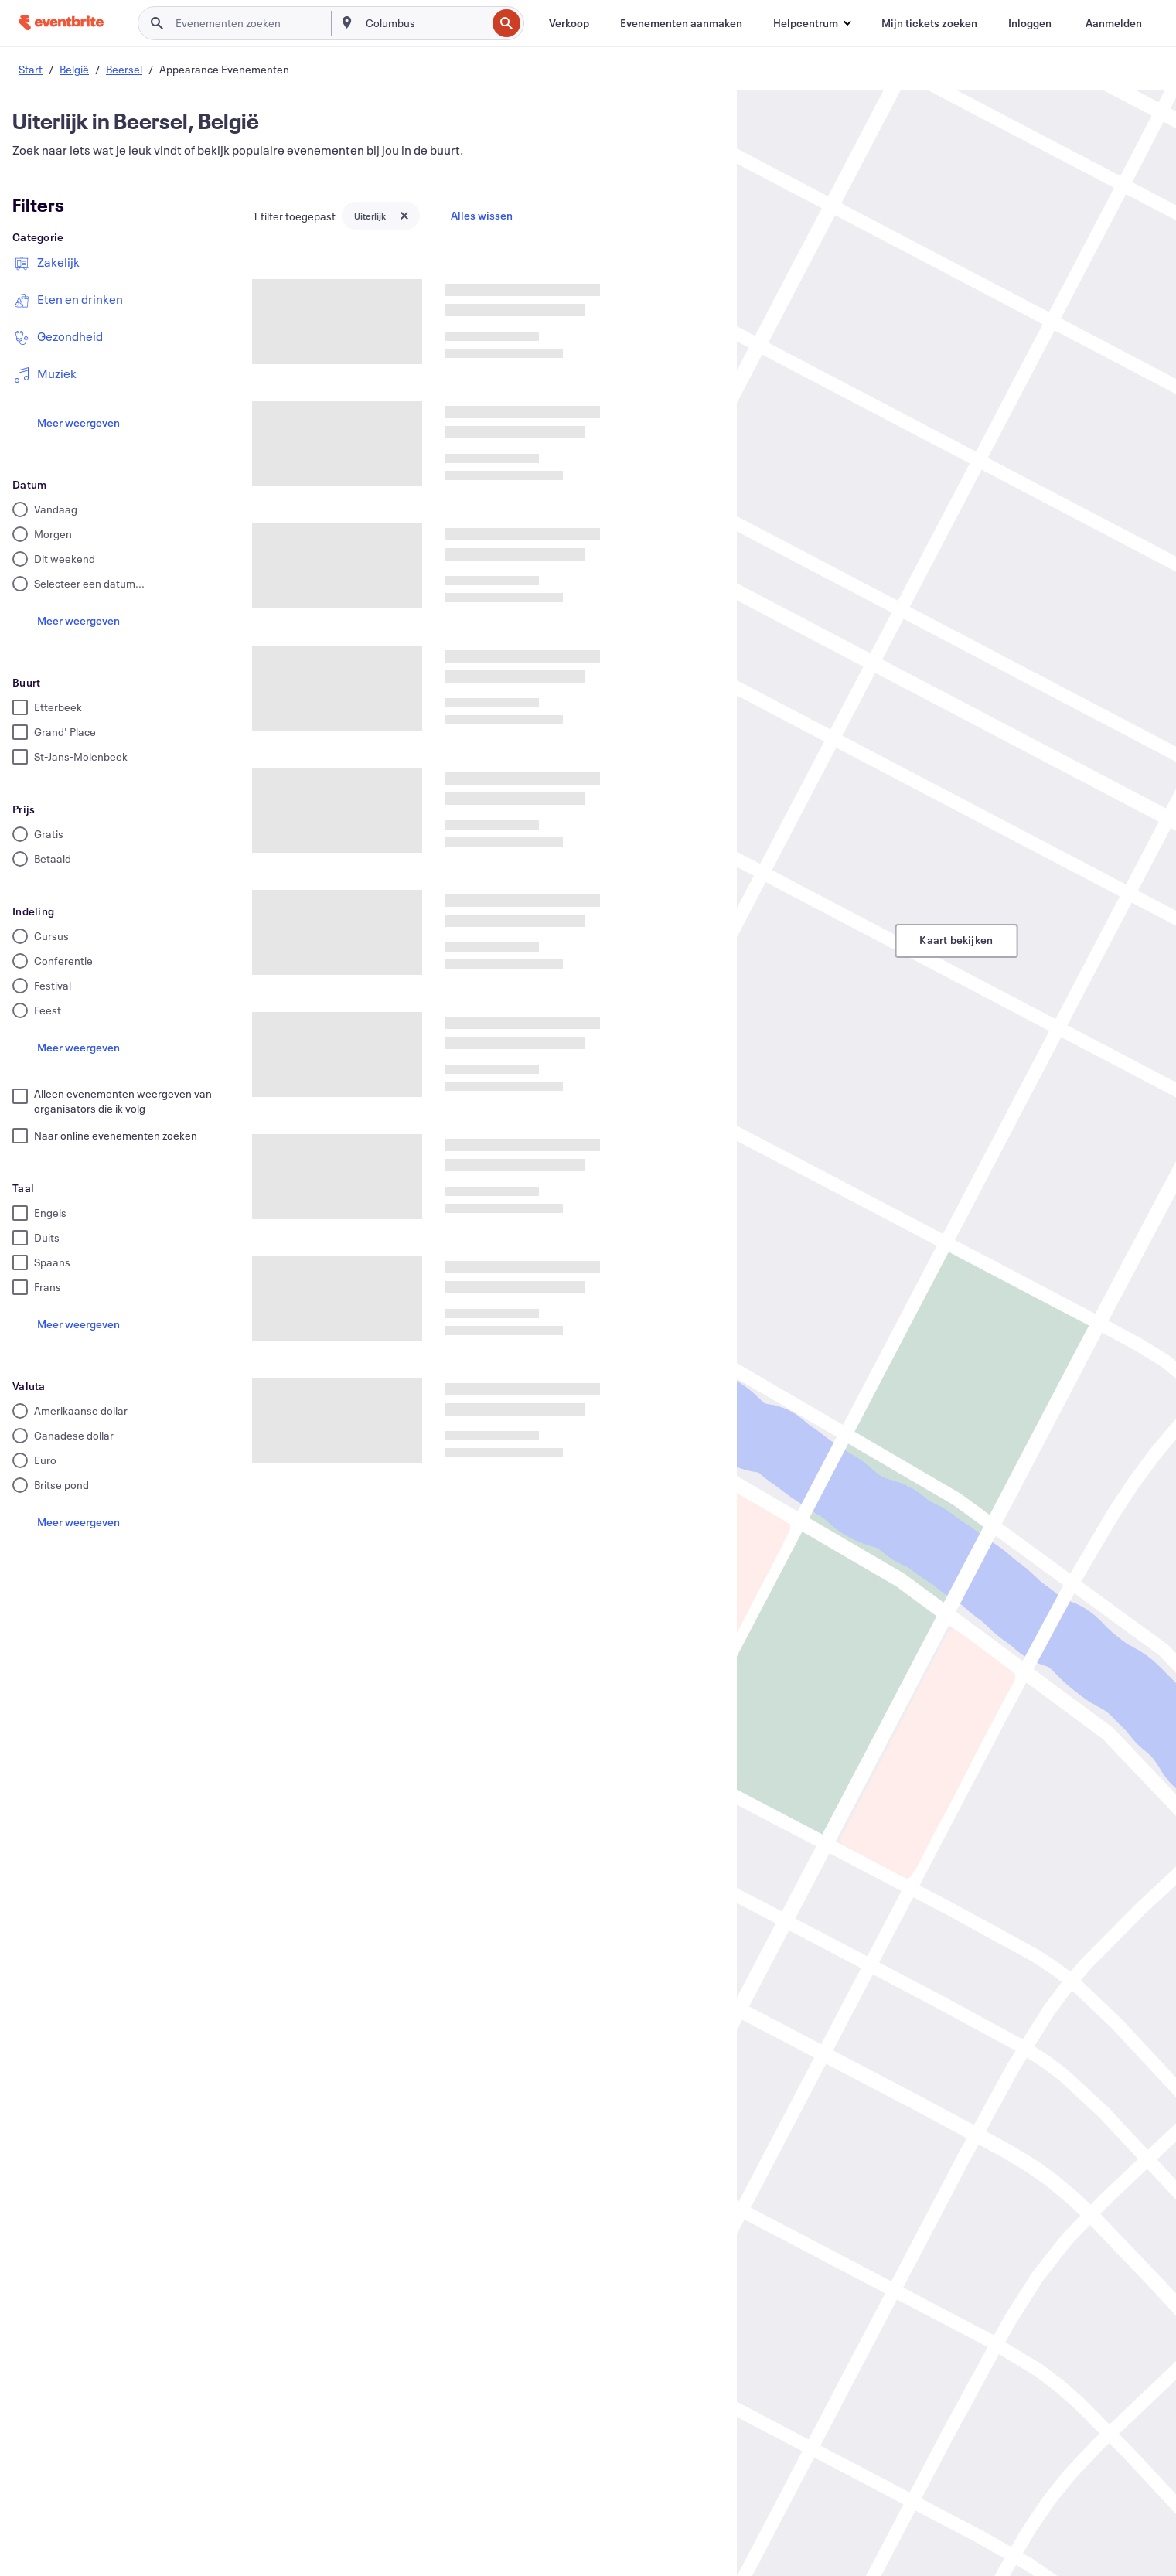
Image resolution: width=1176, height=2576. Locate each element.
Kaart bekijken (956, 939)
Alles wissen (482, 215)
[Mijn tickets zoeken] (929, 23)
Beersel (124, 69)
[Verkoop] (569, 23)
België (74, 69)
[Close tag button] (404, 215)
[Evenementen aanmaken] (681, 23)
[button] (812, 23)
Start (31, 69)
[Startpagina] (61, 23)
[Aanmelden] (1113, 23)
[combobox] (424, 23)
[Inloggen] (1030, 23)
